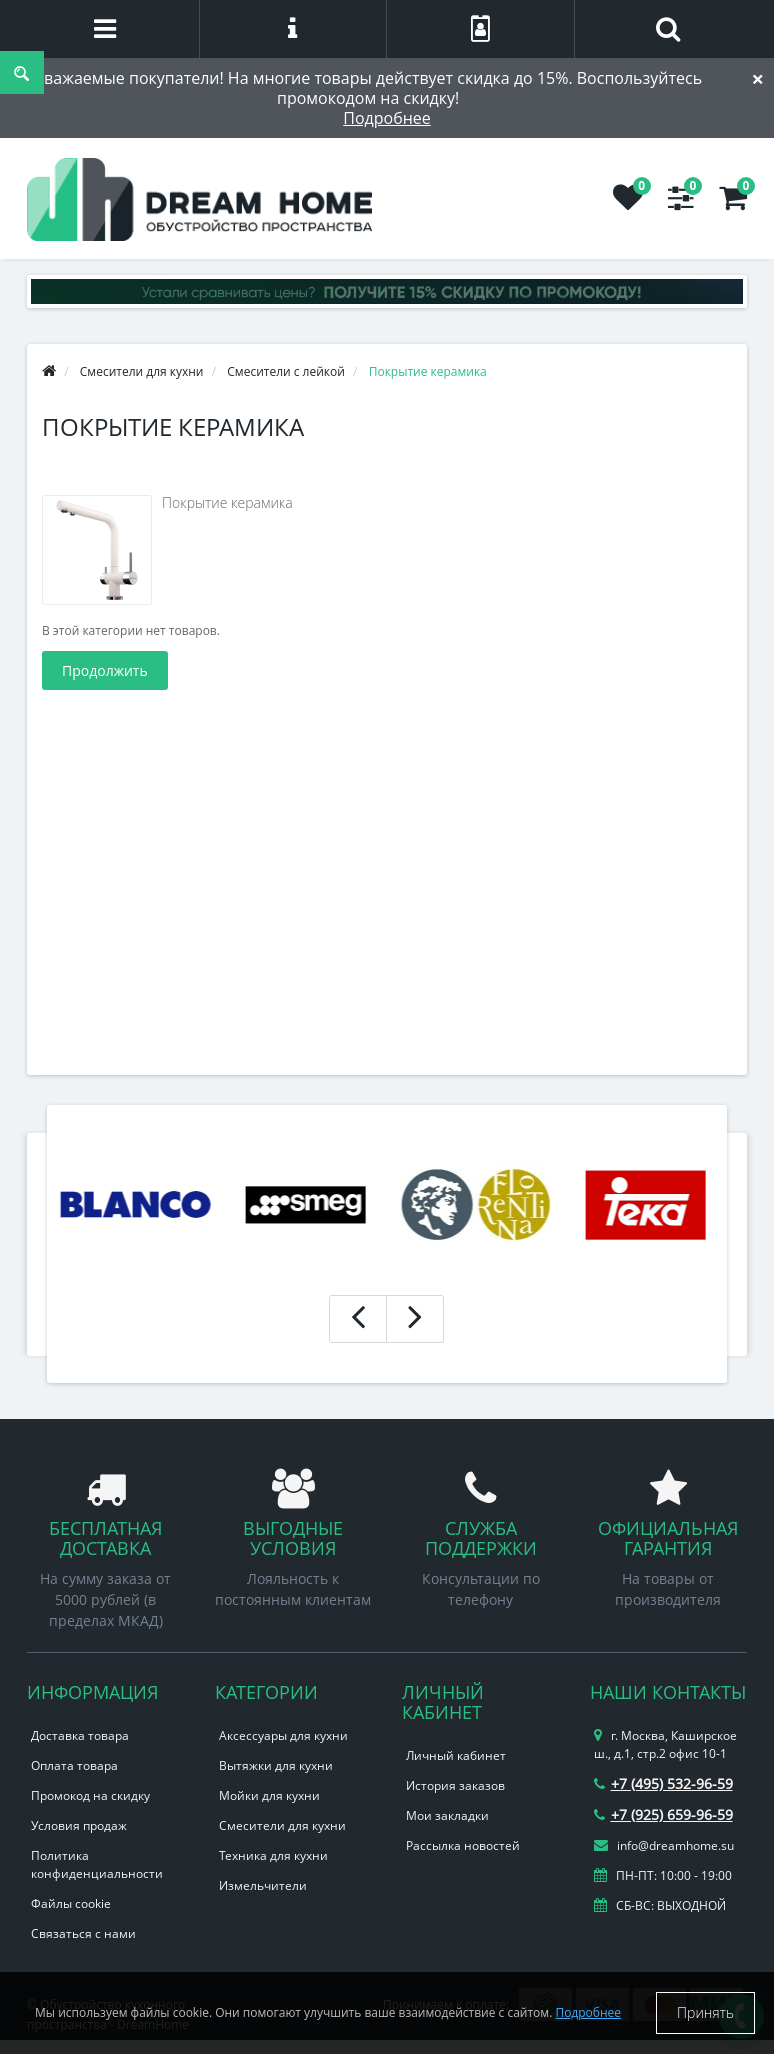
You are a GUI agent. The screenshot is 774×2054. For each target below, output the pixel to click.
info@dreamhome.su (664, 1845)
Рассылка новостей (463, 1845)
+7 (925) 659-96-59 (663, 1814)
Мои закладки (447, 1815)
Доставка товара (80, 1735)
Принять (705, 2012)
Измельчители (263, 1885)
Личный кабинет (456, 1755)
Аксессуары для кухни (283, 1735)
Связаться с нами (83, 1933)
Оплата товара (74, 1765)
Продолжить (105, 670)
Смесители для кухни (282, 1825)
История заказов (455, 1785)
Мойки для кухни (269, 1795)
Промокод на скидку (90, 1795)
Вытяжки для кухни (276, 1765)
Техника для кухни (273, 1855)
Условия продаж (79, 1825)
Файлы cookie (71, 1903)
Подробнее (387, 118)
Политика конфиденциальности (97, 1864)
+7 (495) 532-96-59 (663, 1783)
